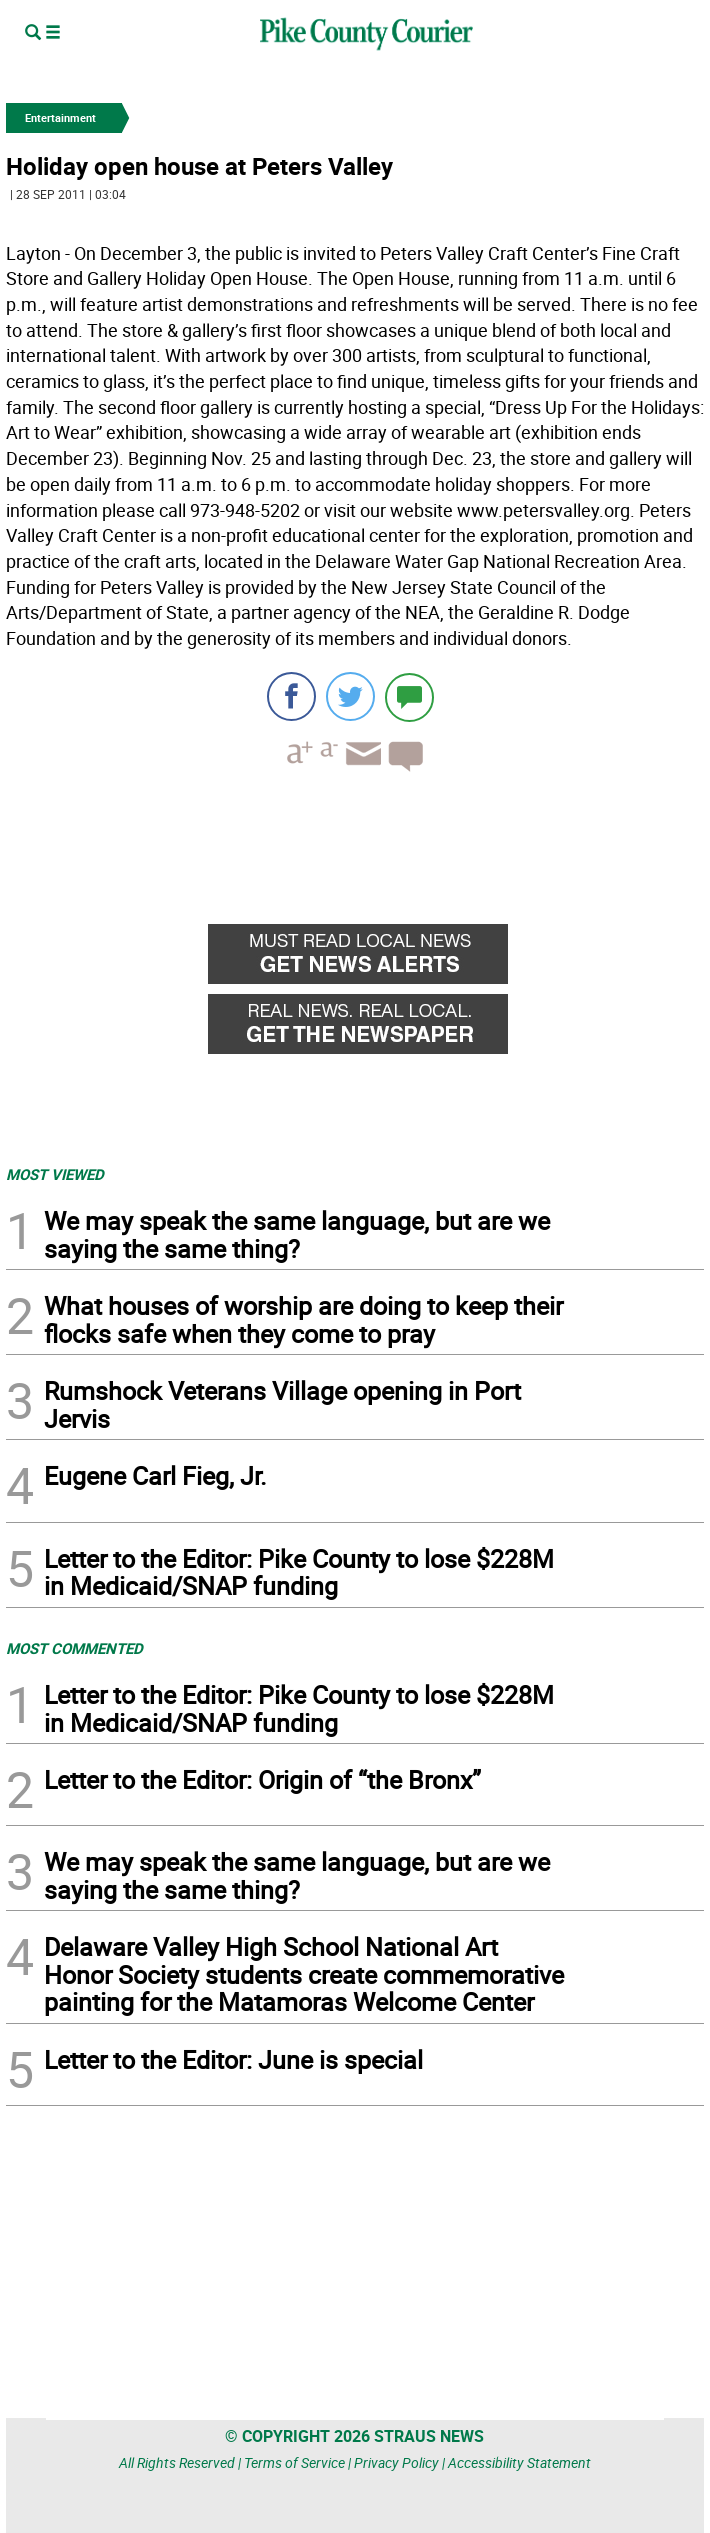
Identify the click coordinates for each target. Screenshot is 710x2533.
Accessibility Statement (519, 2462)
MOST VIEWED (55, 1174)
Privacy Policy (396, 2462)
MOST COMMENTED (74, 1648)
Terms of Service (294, 2462)
